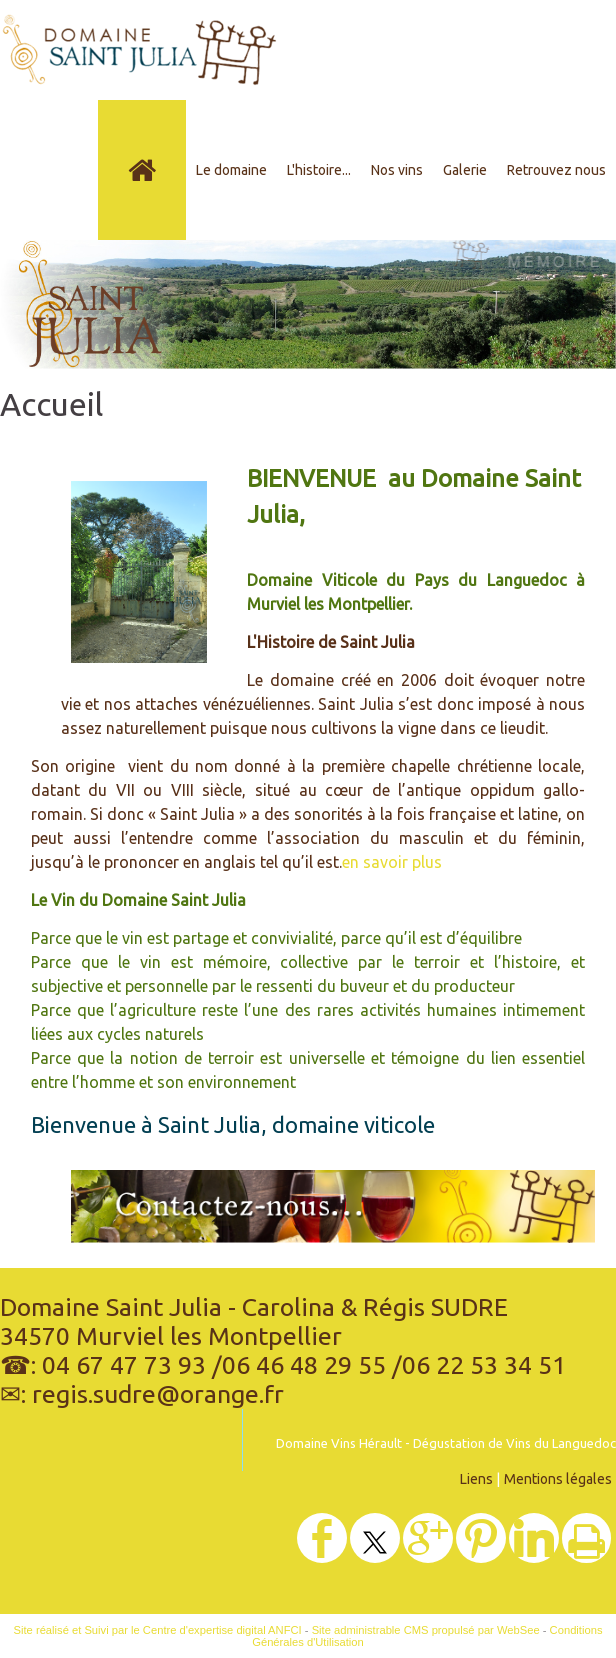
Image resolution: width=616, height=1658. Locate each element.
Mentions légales (558, 1479)
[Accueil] (142, 170)
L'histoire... (319, 170)
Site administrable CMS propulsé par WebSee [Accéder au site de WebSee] (426, 1630)
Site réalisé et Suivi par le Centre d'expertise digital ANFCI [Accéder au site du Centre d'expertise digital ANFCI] (158, 1630)
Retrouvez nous (556, 170)
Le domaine (231, 170)
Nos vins (397, 170)
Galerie (465, 170)
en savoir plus (392, 862)
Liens (476, 1479)
